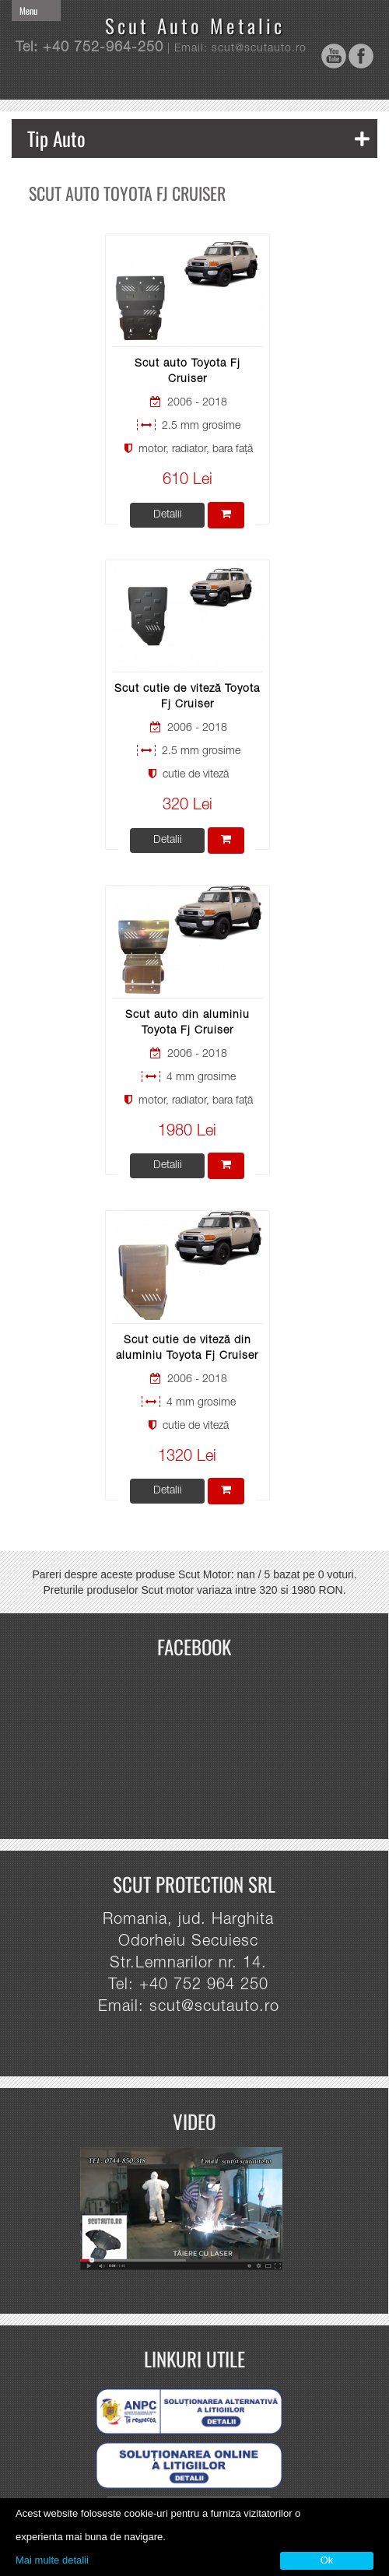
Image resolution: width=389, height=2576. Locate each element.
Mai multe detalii (52, 2560)
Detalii (167, 515)
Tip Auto (198, 138)
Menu (28, 10)
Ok (327, 2560)
